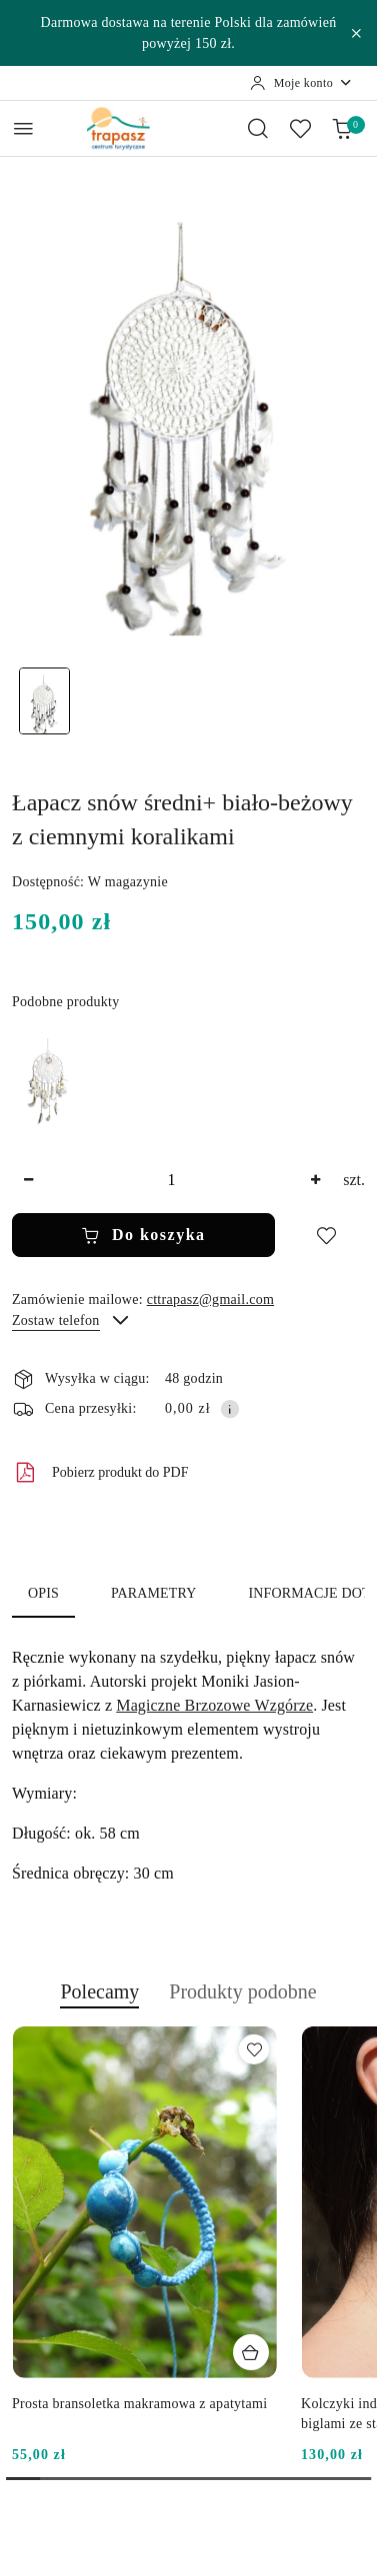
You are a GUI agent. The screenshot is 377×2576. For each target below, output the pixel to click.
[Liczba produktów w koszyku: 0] (342, 128)
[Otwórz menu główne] (23, 128)
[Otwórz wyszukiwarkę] (258, 128)
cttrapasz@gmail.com (210, 1299)
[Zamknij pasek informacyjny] (356, 33)
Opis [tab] (43, 1593)
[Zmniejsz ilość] (28, 1180)
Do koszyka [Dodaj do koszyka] (143, 1235)
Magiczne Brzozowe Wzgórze (214, 1705)
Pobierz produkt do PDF (100, 1473)
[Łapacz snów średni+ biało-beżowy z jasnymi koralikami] (48, 1079)
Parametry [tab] (154, 1593)
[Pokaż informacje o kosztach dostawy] (230, 1409)
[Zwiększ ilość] (315, 1180)
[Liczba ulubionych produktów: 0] (300, 128)
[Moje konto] (301, 83)
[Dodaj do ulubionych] (326, 1235)
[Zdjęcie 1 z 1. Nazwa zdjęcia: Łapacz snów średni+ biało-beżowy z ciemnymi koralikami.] (44, 700)
